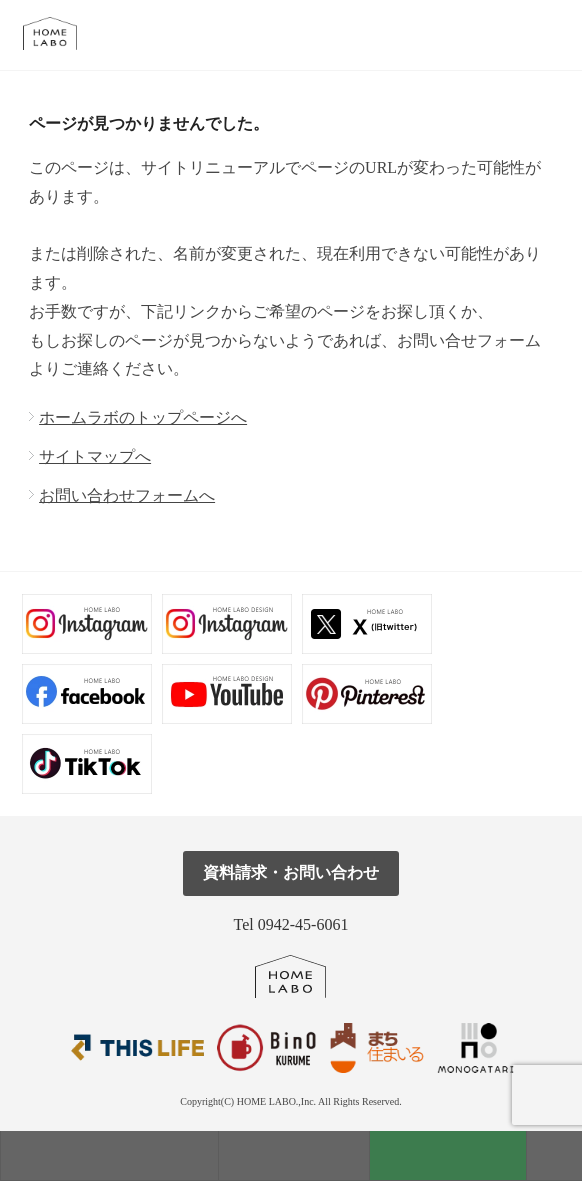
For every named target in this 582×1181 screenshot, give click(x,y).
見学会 (294, 1155)
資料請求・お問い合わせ (291, 872)
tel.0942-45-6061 (549, 34)
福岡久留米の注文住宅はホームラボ (58, 33)
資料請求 (448, 1155)
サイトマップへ (95, 456)
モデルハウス (109, 1155)
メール (504, 34)
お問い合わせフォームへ (127, 495)
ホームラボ (290, 976)
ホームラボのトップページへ (143, 417)
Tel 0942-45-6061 (291, 924)
